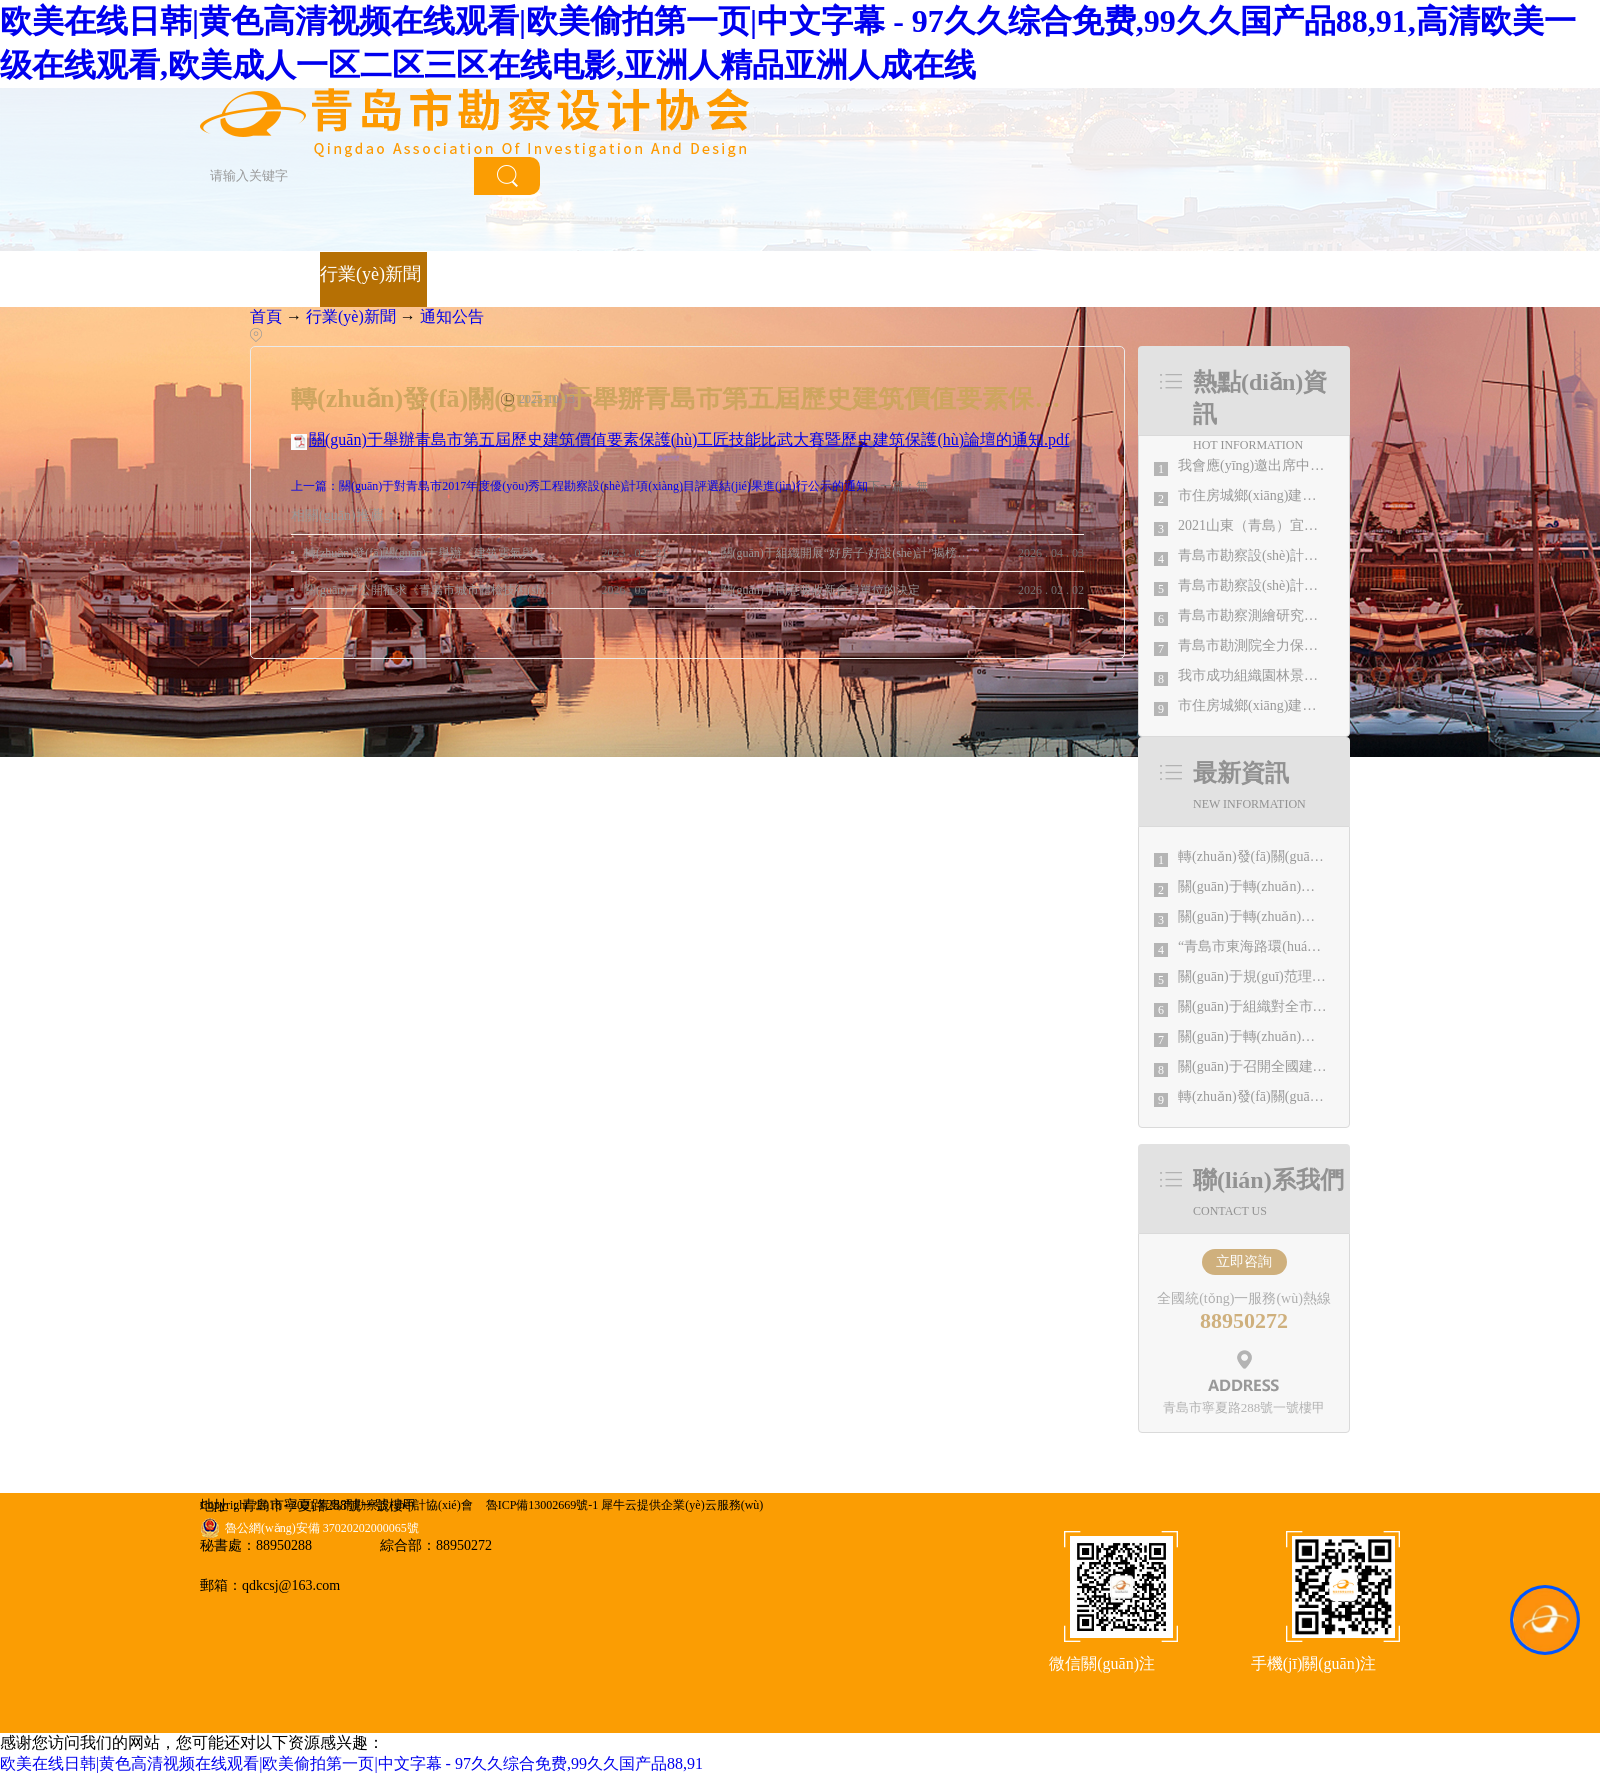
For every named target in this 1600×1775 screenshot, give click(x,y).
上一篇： (579, 486)
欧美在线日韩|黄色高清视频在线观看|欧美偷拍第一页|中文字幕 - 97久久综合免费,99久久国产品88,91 (351, 1763)
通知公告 (452, 316)
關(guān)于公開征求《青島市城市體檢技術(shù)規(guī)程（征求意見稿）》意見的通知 (430, 590)
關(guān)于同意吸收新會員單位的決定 (820, 590)
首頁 (218, 279)
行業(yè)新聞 (351, 316)
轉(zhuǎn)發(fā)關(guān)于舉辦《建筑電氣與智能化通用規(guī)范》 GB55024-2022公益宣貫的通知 (430, 553)
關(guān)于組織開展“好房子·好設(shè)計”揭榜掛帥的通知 (847, 553)
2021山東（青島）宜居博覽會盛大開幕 (1297, 525)
